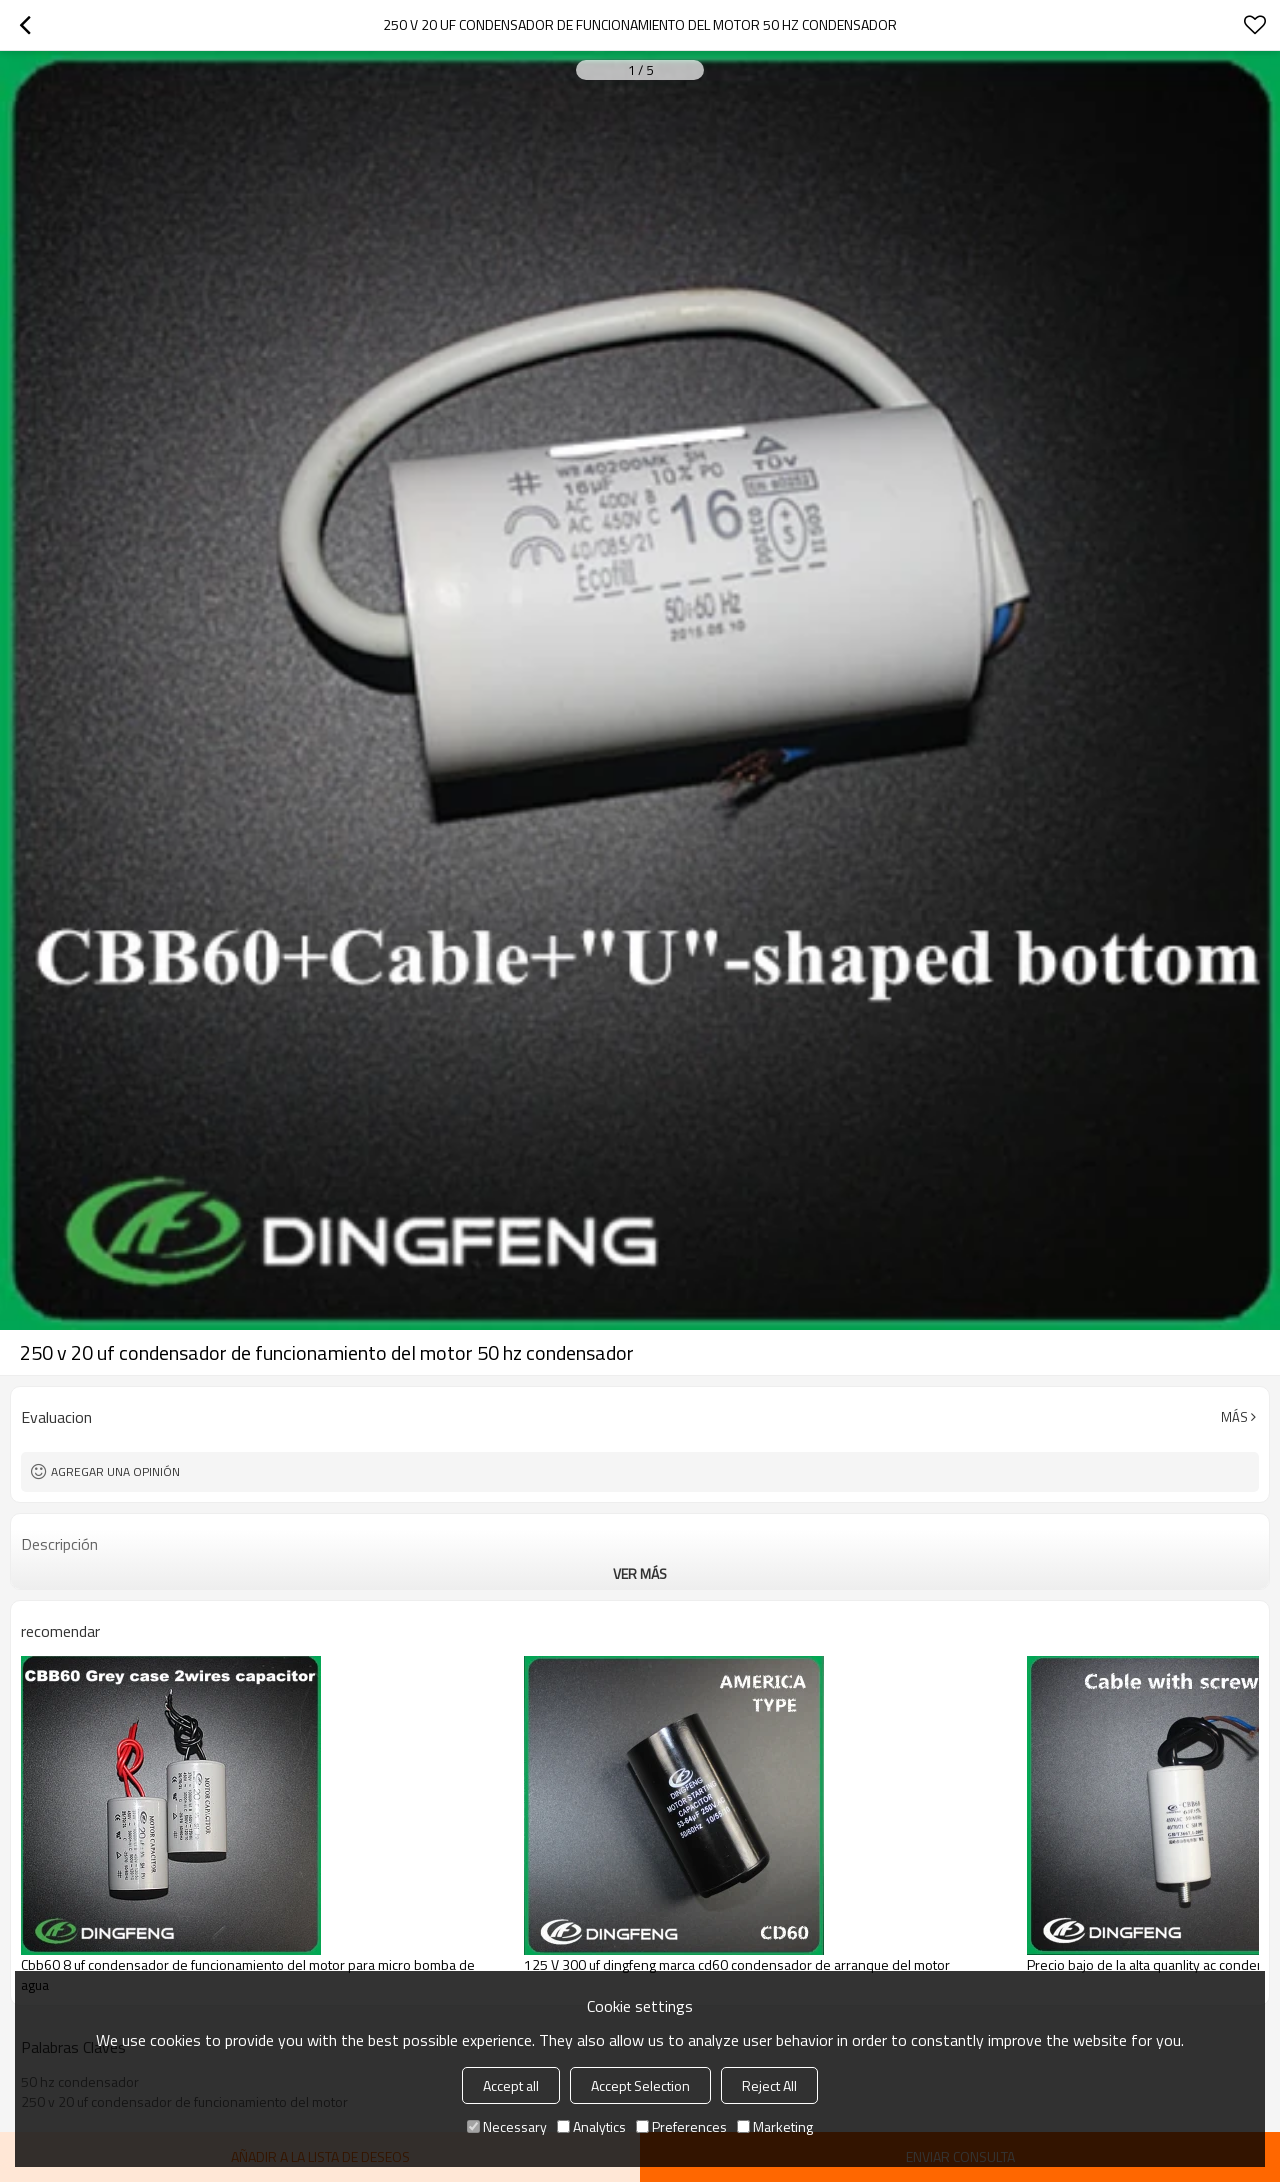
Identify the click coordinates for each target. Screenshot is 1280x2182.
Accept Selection (640, 2085)
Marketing (775, 2126)
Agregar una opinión (115, 1471)
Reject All (769, 2085)
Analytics (591, 2126)
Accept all (511, 2085)
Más (1234, 1417)
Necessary (507, 2126)
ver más (640, 1573)
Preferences (681, 2126)
